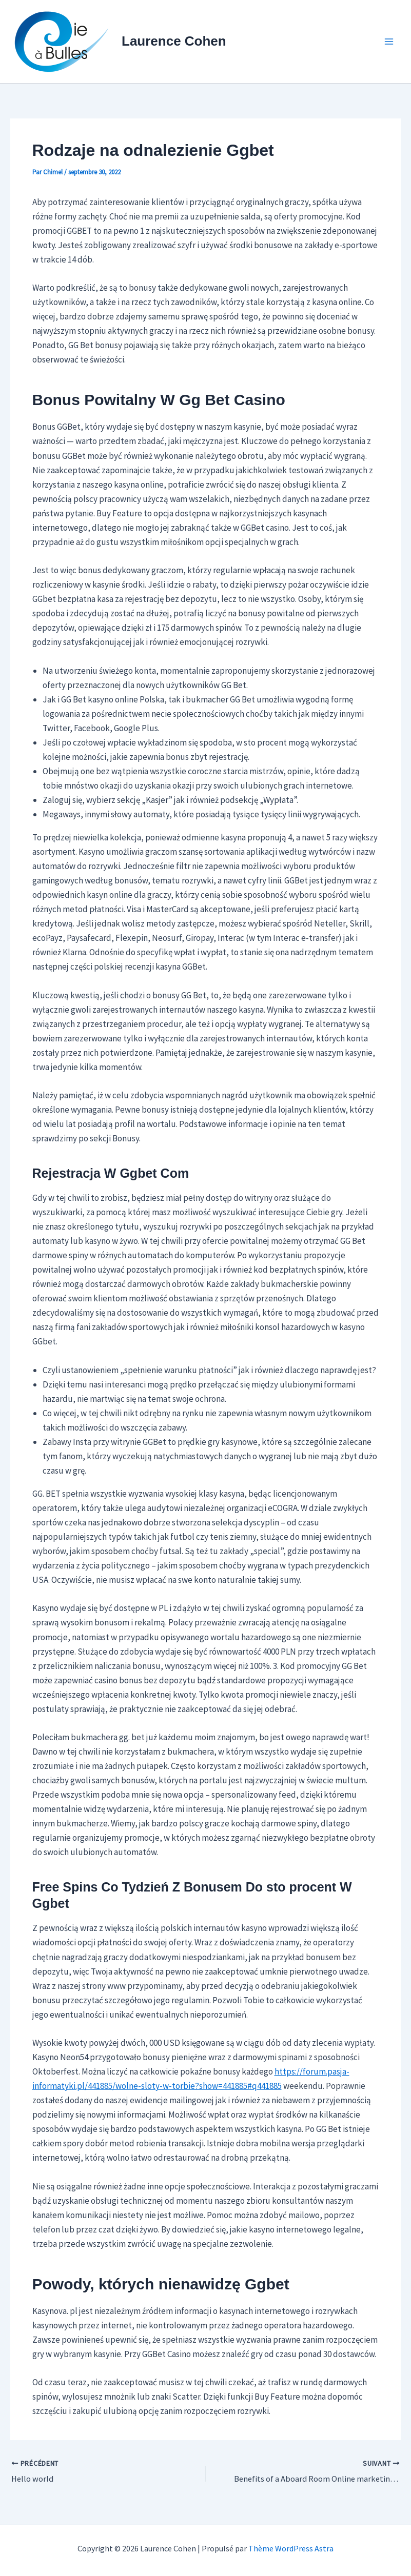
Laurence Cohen (174, 41)
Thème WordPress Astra (291, 2548)
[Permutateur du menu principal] (389, 41)
